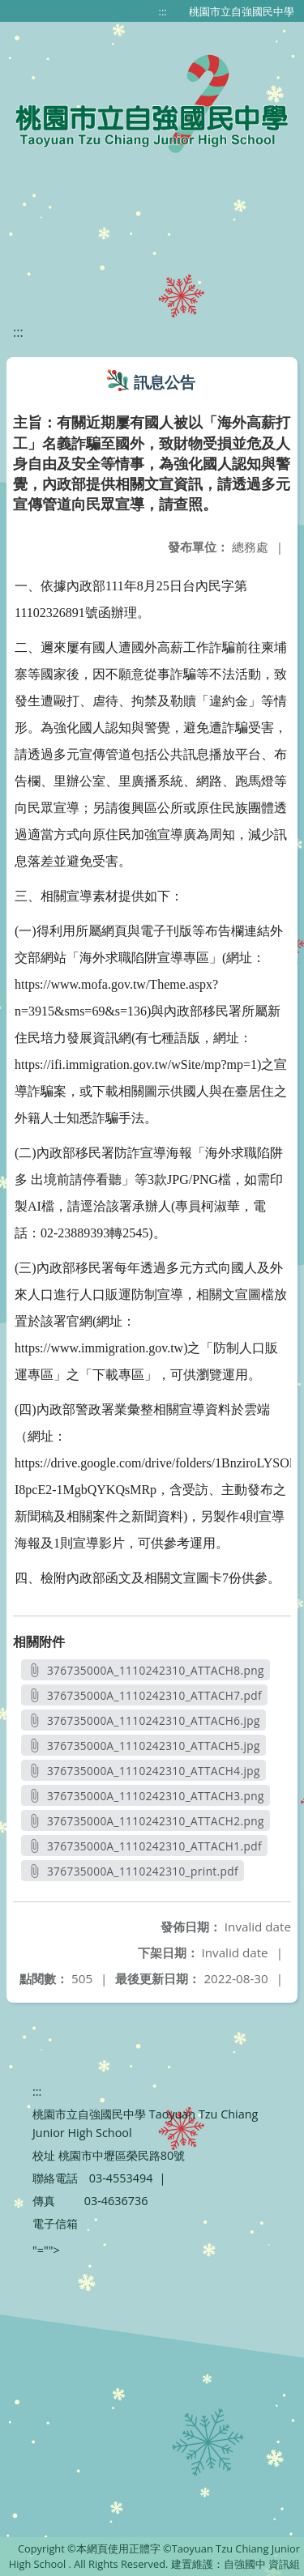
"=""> (46, 2250)
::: (163, 11)
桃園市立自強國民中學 (241, 11)
